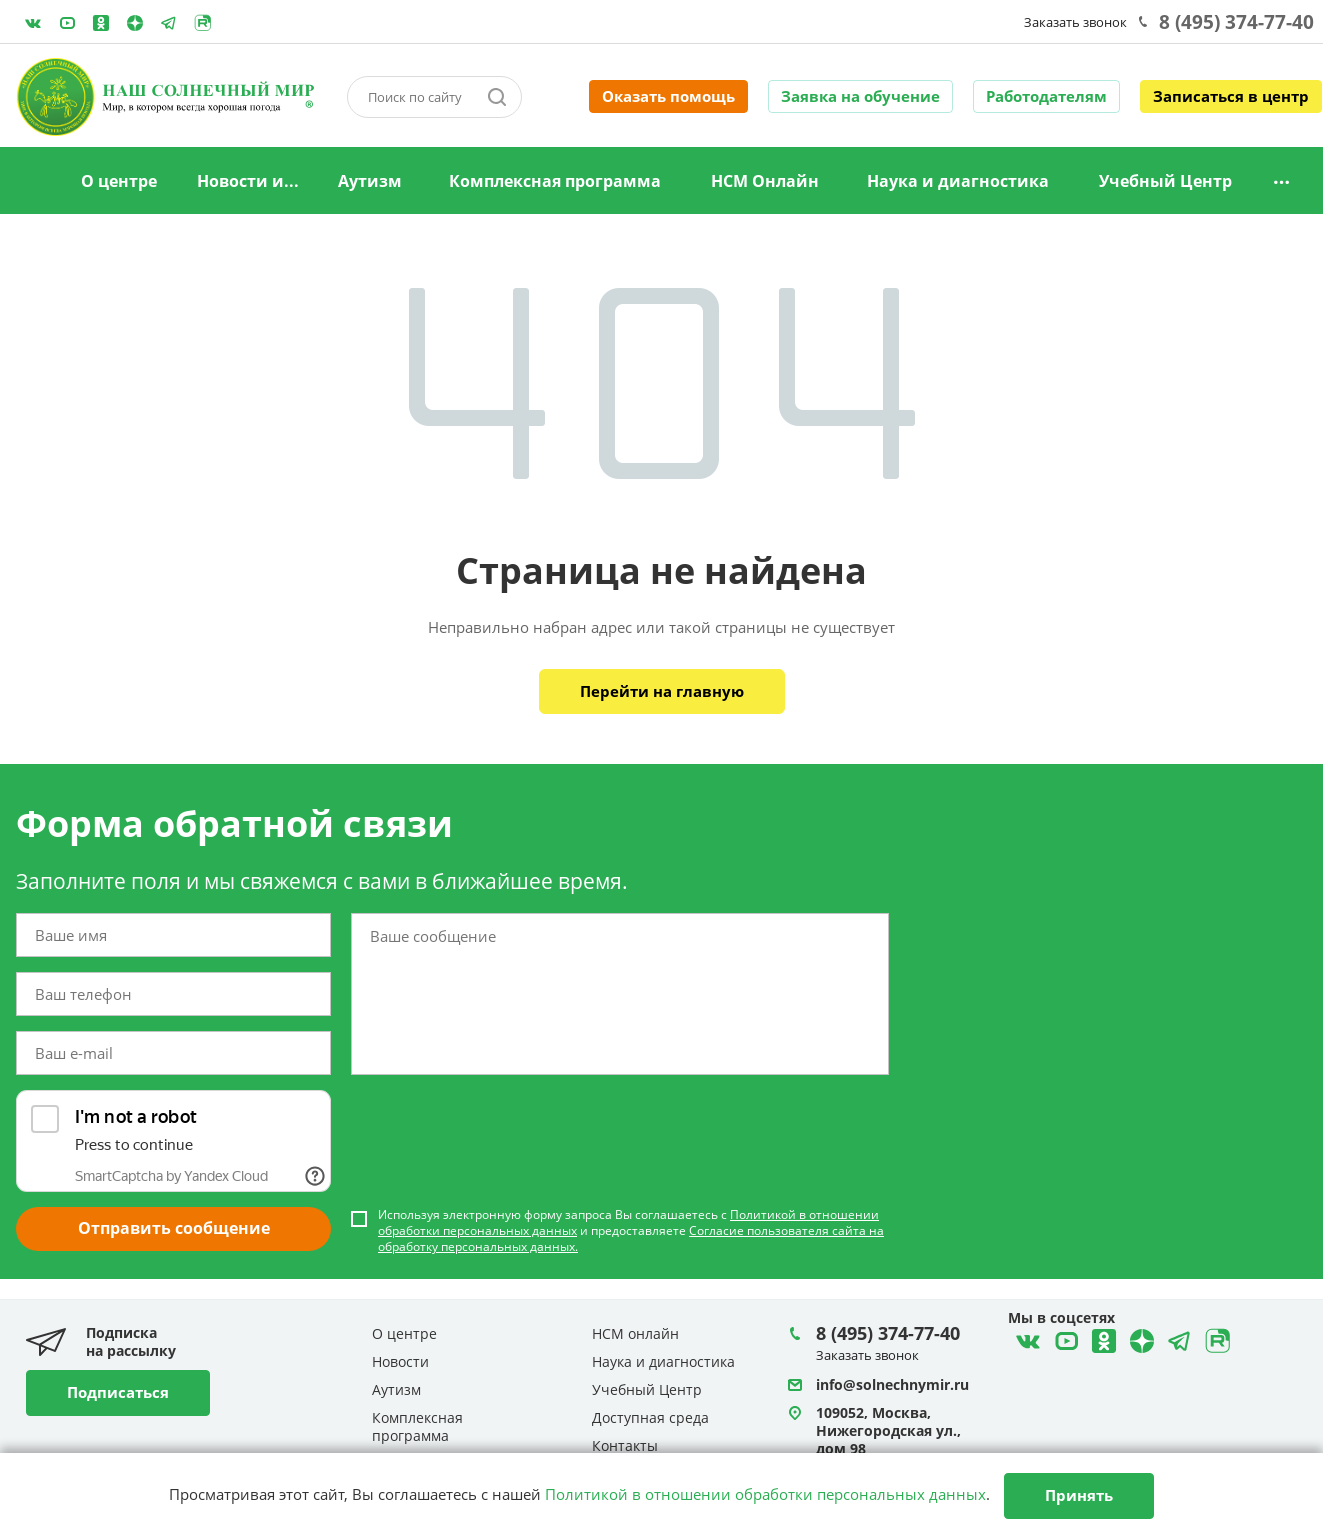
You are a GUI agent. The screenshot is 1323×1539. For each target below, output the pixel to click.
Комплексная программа (555, 181)
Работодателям (1046, 96)
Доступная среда (650, 1417)
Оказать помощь (668, 96)
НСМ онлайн (635, 1333)
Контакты (625, 1445)
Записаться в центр (1231, 96)
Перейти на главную (662, 691)
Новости (400, 1361)
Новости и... (248, 181)
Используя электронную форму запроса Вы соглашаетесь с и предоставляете (631, 1231)
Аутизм (370, 181)
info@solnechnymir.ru (892, 1384)
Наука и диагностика (958, 181)
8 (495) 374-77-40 (1236, 22)
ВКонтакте (33, 23)
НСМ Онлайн (765, 181)
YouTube (67, 23)
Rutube (203, 23)
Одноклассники (101, 23)
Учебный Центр (1165, 181)
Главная (34, 182)
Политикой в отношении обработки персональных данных (765, 1494)
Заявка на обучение (860, 96)
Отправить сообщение (174, 1228)
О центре (119, 181)
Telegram (135, 23)
